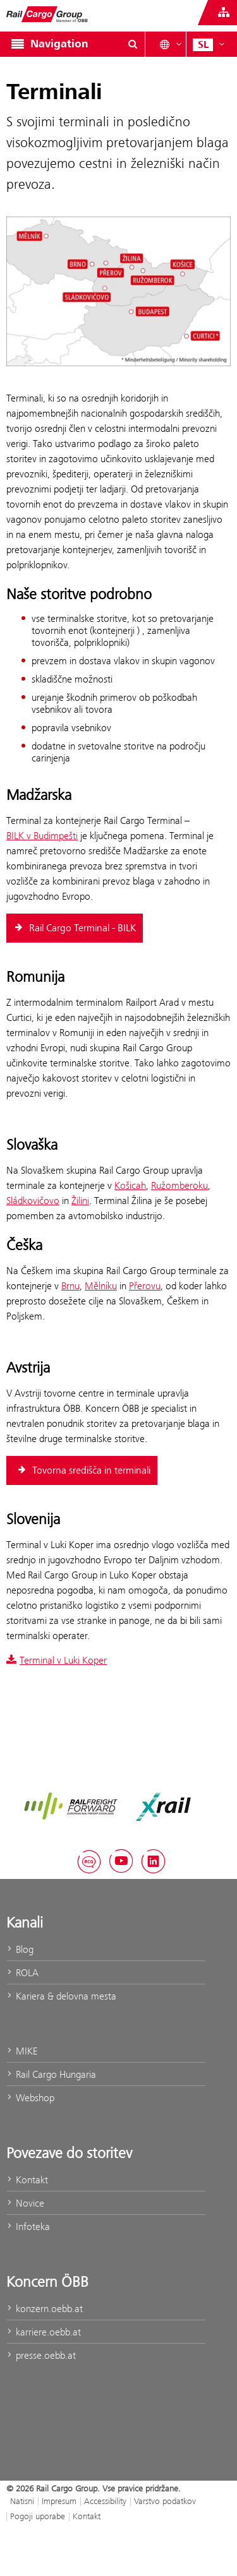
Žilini (80, 1201)
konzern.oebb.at (44, 2309)
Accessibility (105, 2501)
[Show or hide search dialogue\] (132, 44)
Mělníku (101, 1286)
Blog (19, 1949)
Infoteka (28, 2227)
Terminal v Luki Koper (56, 1660)
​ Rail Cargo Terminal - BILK (74, 928)
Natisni (22, 2501)
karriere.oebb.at (43, 2332)
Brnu (70, 1286)
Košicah (130, 1185)
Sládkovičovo (32, 1201)
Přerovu (145, 1286)
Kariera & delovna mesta (61, 1996)
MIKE (21, 2051)
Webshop (30, 2098)
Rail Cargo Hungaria (51, 2074)
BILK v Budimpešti (42, 836)
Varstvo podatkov (165, 2501)
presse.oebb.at (41, 2355)
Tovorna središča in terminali (83, 1470)
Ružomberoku (179, 1185)
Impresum (59, 2501)
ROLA (22, 1973)
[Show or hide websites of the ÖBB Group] (223, 12)
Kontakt (27, 2180)
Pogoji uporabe (37, 2516)
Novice (25, 2203)
